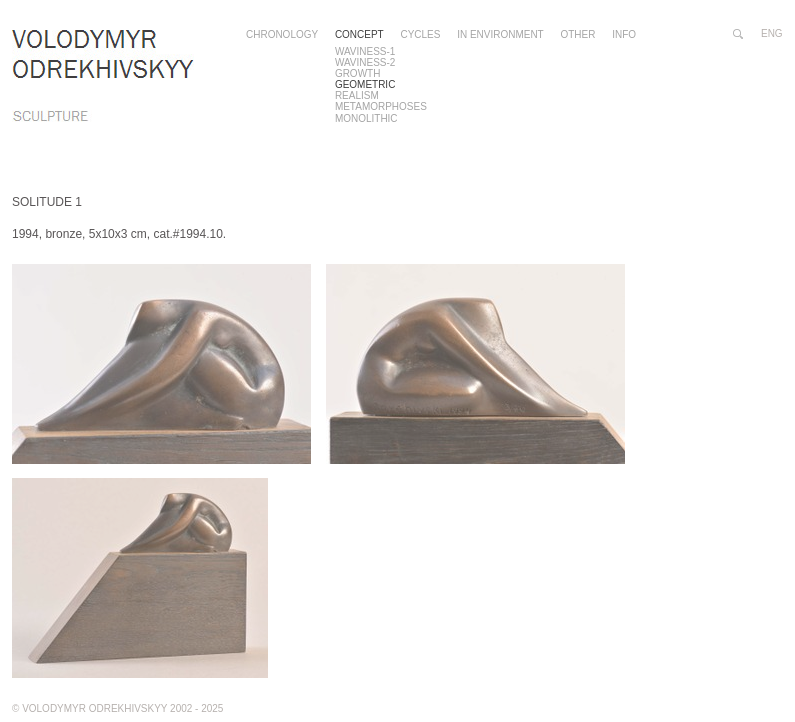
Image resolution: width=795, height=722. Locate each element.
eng (772, 33)
